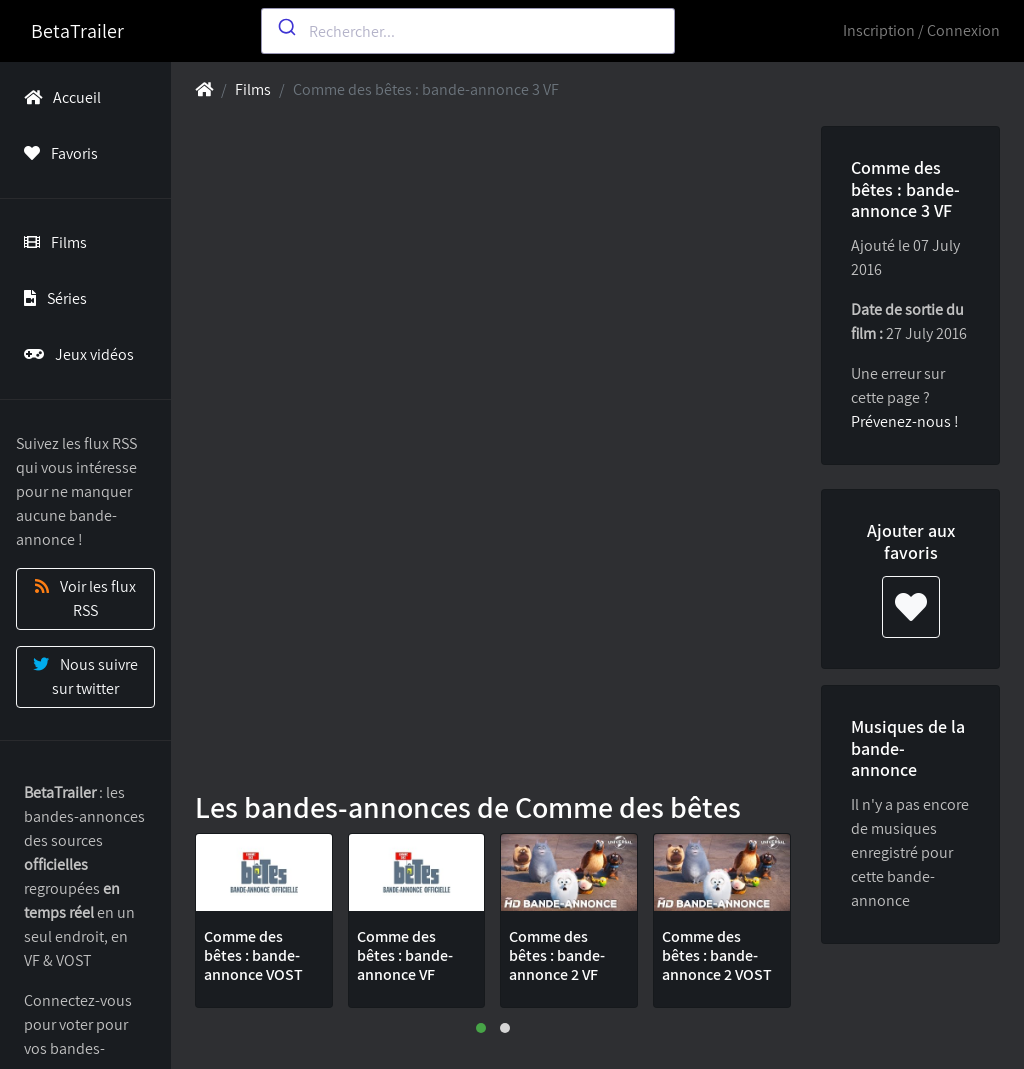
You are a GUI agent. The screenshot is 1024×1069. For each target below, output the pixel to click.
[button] (481, 1028)
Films (51, 242)
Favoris (57, 153)
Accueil (58, 97)
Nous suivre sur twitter (85, 676)
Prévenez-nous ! (905, 421)
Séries (51, 298)
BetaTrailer (77, 31)
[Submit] (285, 27)
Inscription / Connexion (921, 30)
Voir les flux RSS (85, 598)
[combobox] (467, 31)
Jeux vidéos (75, 354)
